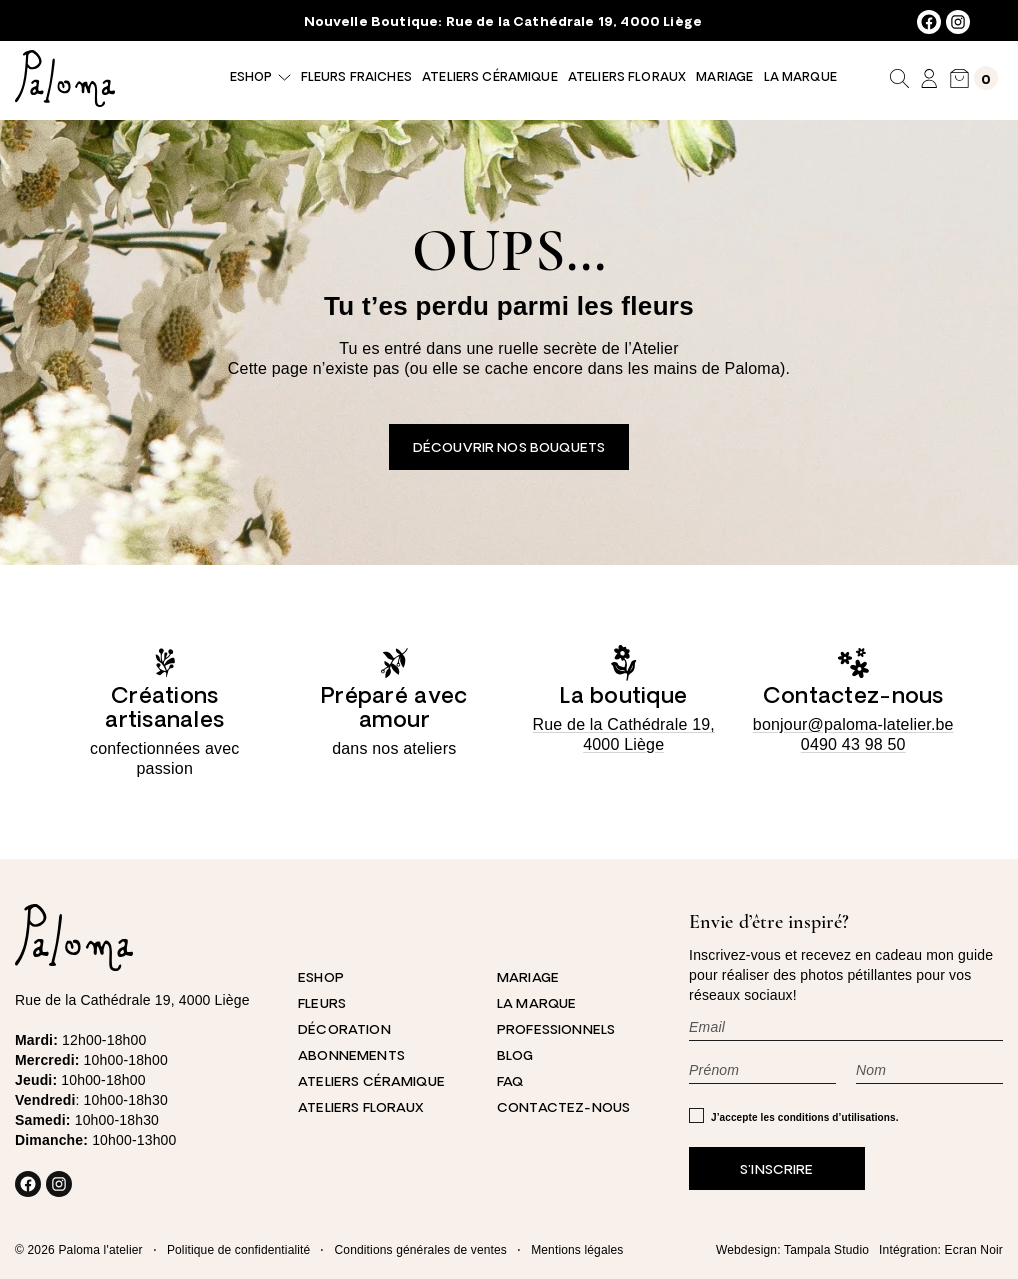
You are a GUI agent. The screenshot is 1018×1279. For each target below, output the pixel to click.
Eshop (251, 78)
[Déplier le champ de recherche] (899, 78)
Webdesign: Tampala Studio (792, 1250)
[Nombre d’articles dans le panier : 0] (974, 78)
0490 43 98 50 (853, 744)
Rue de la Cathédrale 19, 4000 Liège (574, 22)
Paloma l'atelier (100, 1250)
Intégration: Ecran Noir (941, 1250)
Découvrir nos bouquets (509, 448)
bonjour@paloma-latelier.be (853, 724)
